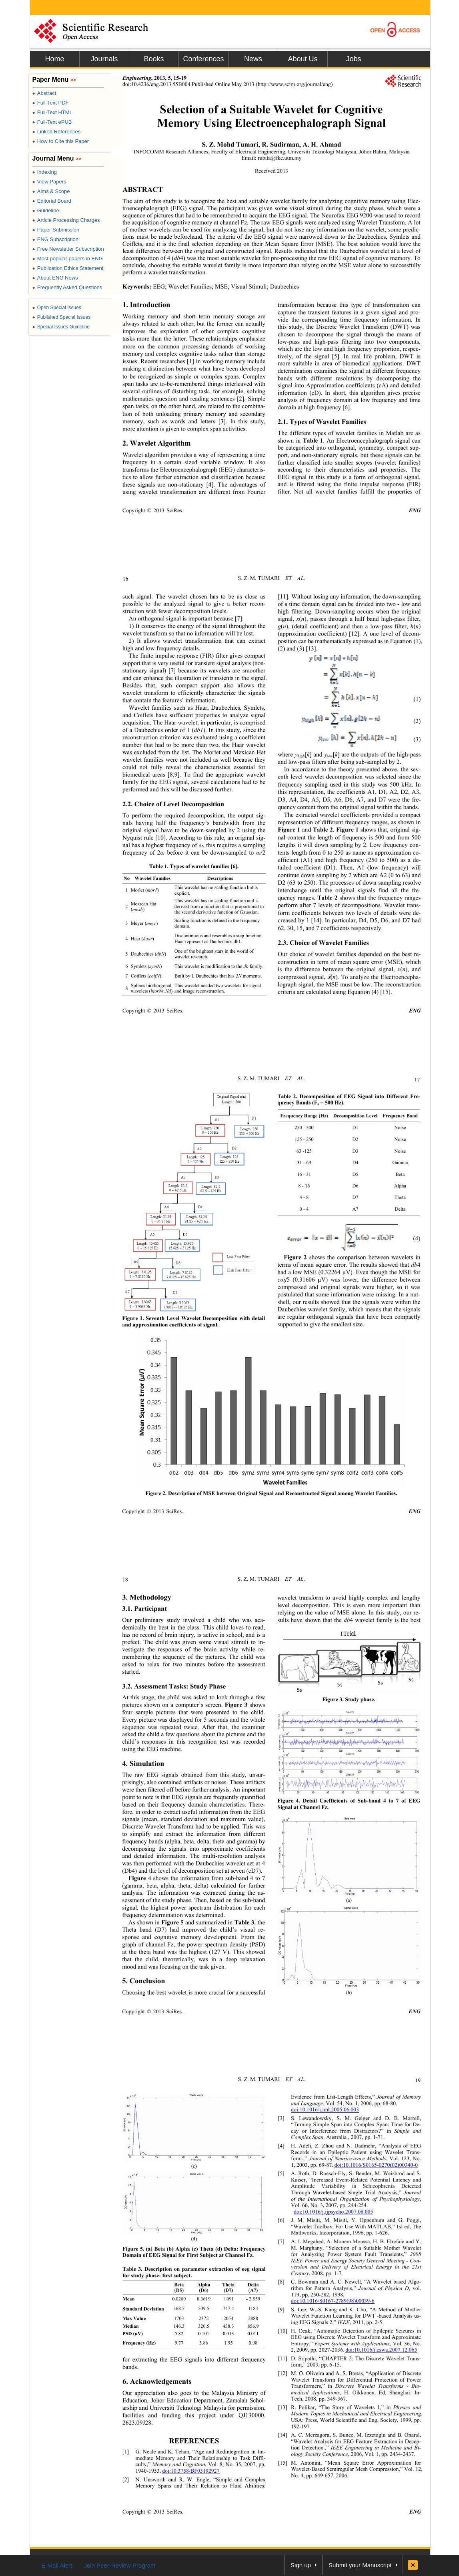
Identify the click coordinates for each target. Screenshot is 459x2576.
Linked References (56, 132)
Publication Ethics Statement (68, 268)
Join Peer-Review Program (119, 2565)
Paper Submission (56, 230)
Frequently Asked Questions (67, 287)
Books (154, 59)
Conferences (203, 59)
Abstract (44, 93)
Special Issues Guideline (61, 327)
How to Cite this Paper (60, 141)
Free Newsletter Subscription (68, 249)
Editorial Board (52, 201)
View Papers (49, 182)
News (253, 59)
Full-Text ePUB (52, 122)
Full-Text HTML (52, 112)
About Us (302, 59)
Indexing (44, 172)
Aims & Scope (51, 191)
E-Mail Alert (57, 2565)
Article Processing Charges (66, 220)
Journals (104, 59)
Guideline (45, 210)
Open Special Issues (56, 307)
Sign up (301, 2565)
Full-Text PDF (50, 103)
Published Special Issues (61, 317)
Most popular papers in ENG (67, 259)
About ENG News (55, 278)
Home (54, 59)
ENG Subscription (55, 239)
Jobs (353, 59)
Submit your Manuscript (360, 2565)
